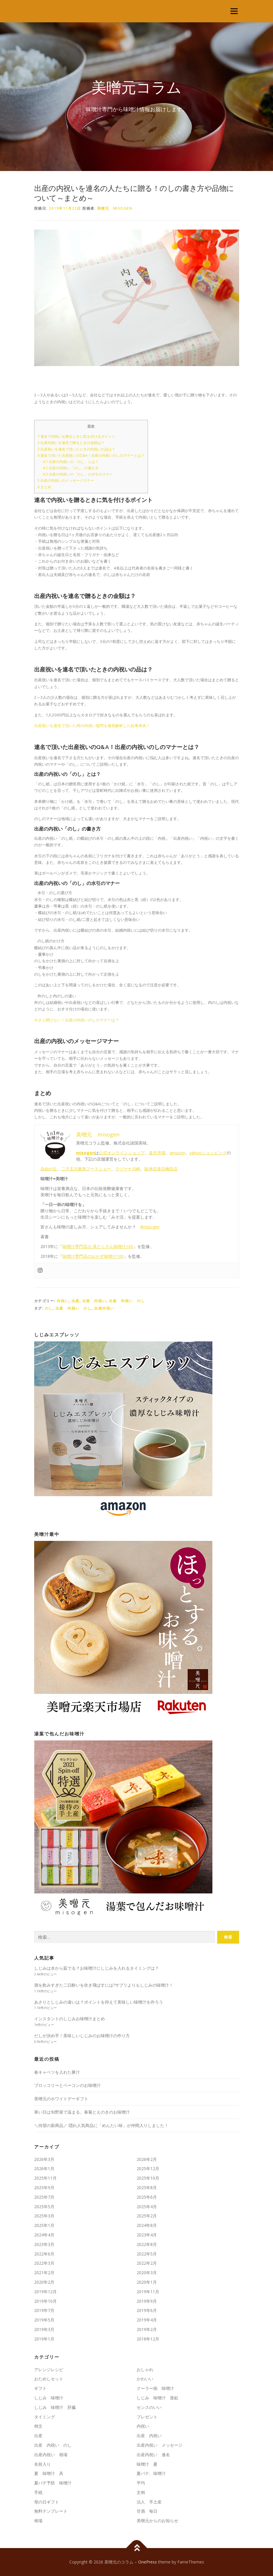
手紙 (38, 2492)
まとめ (44, 486)
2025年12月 (148, 2168)
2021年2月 (44, 2272)
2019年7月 (44, 2310)
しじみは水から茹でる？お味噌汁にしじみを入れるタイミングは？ (96, 1968)
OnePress (147, 2562)
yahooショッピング (208, 1153)
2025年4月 (147, 2206)
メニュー (234, 11)
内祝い (63, 1300)
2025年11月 (45, 2178)
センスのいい (149, 2407)
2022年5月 (147, 2254)
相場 (38, 2520)
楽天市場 (157, 1153)
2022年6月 (44, 2254)
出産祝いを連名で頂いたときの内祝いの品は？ (76, 449)
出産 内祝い (94, 1300)
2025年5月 (44, 2206)
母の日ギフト (46, 2502)
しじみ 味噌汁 (48, 2398)
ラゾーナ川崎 (127, 1169)
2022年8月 (147, 2244)
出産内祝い (104, 1308)
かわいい (145, 2379)
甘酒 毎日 (147, 2511)
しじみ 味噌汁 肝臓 (55, 2407)
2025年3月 (44, 2216)
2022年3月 (44, 2263)
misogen (85, 1153)
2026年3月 (44, 2159)
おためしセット (48, 2379)
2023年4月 (147, 2235)
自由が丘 (48, 1169)
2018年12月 (148, 2339)
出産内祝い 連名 (153, 2454)
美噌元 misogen (114, 208)
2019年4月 (147, 2320)
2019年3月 (44, 2329)
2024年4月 (44, 2235)
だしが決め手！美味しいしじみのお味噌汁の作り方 (82, 2035)
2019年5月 (44, 2320)
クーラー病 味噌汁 (155, 2388)
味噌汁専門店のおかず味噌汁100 (93, 1256)
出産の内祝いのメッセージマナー (65, 480)
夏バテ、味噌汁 (151, 2473)
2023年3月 (44, 2244)
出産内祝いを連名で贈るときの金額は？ (71, 442)
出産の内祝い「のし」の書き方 (71, 467)
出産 (76, 1300)
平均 (141, 2483)
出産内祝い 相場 (50, 2454)
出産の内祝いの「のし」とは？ (71, 461)
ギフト (40, 2388)
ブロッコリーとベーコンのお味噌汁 (67, 2085)
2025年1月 (44, 2225)
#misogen (150, 1227)
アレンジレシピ (48, 2369)
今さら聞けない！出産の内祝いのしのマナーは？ (76, 1020)
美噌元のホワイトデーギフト (61, 2098)
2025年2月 (147, 2216)
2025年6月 (147, 2197)
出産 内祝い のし (127, 1300)
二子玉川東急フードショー (86, 1169)
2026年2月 (147, 2159)
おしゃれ (145, 2369)
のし (49, 1308)
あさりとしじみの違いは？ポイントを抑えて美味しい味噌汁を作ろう (98, 2002)
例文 (38, 2426)
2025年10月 (148, 2178)
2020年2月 (44, 2282)
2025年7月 (44, 2197)
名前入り (42, 2464)
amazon (177, 1153)
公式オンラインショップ (122, 1153)
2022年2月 (147, 2263)
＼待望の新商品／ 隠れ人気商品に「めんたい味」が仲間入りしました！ (101, 2125)
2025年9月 (44, 2187)
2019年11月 (148, 2291)
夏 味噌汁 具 (48, 2473)
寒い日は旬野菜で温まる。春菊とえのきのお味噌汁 (82, 2112)
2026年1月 (44, 2168)
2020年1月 (147, 2282)
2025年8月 (147, 2187)
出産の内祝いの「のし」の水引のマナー (78, 474)
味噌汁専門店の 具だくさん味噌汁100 (97, 1246)
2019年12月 (45, 2291)
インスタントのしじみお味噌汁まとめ (69, 2018)
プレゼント (147, 2417)
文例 (141, 2492)
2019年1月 (44, 2339)
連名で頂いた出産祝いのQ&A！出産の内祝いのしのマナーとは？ (91, 455)
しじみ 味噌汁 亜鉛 (157, 2398)
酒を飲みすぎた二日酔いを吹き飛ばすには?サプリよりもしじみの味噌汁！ (103, 1985)
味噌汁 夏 (147, 2464)
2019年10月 (45, 2301)
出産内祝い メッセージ (159, 2445)
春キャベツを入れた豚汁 (57, 2072)
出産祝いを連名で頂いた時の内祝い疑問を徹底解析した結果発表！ (92, 725)
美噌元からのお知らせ (157, 2520)
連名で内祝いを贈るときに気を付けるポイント (76, 436)
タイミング (44, 2417)
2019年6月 (147, 2310)
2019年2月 (147, 2329)
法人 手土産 (149, 2502)
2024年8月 (147, 2225)
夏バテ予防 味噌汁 (53, 2483)
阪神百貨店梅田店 (161, 1169)
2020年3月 (147, 2272)
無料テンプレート (50, 2511)
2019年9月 (147, 2301)
